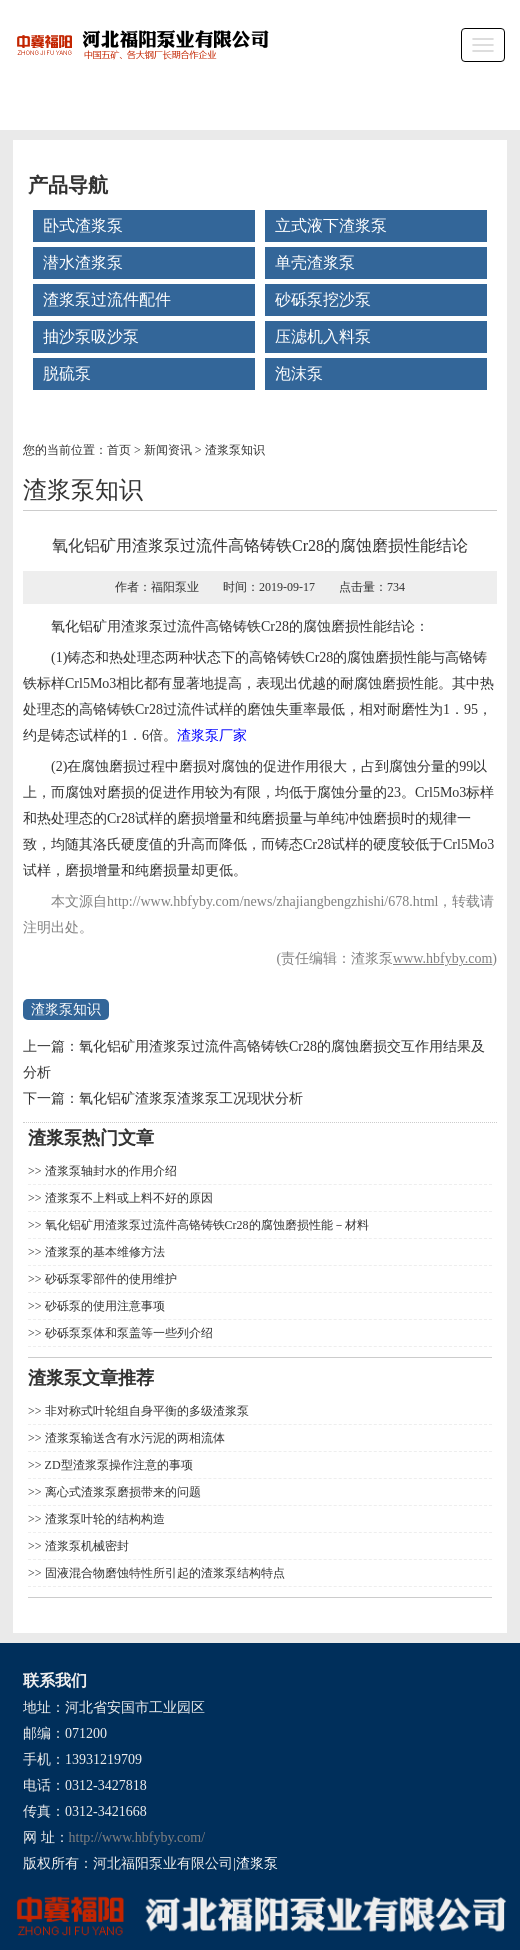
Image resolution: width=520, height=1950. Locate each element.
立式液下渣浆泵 (331, 225)
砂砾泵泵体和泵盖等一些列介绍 (127, 1333)
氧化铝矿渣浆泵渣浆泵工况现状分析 (191, 1098)
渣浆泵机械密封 (85, 1546)
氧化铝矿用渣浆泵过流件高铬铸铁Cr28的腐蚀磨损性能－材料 (205, 1225)
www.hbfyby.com (442, 958)
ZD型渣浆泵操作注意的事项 (117, 1465)
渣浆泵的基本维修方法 (103, 1252)
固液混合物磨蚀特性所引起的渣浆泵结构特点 (163, 1573)
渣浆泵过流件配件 (107, 299)
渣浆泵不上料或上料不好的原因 (127, 1198)
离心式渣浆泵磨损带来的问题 (121, 1492)
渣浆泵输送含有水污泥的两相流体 (133, 1438)
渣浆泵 (142, 626)
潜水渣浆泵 (83, 262)
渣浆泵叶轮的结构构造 (103, 1519)
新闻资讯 (168, 450)
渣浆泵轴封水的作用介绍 (109, 1171)
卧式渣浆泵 (83, 225)
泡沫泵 (299, 373)
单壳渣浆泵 (315, 262)
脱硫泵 (67, 373)
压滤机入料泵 (323, 336)
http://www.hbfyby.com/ (137, 1837)
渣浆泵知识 (235, 450)
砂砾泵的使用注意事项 (103, 1306)
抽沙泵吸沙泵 (91, 336)
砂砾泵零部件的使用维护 (109, 1279)
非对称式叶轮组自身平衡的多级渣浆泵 (145, 1411)
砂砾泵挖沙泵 (323, 299)
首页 (119, 450)
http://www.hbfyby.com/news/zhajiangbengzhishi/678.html (272, 901)
